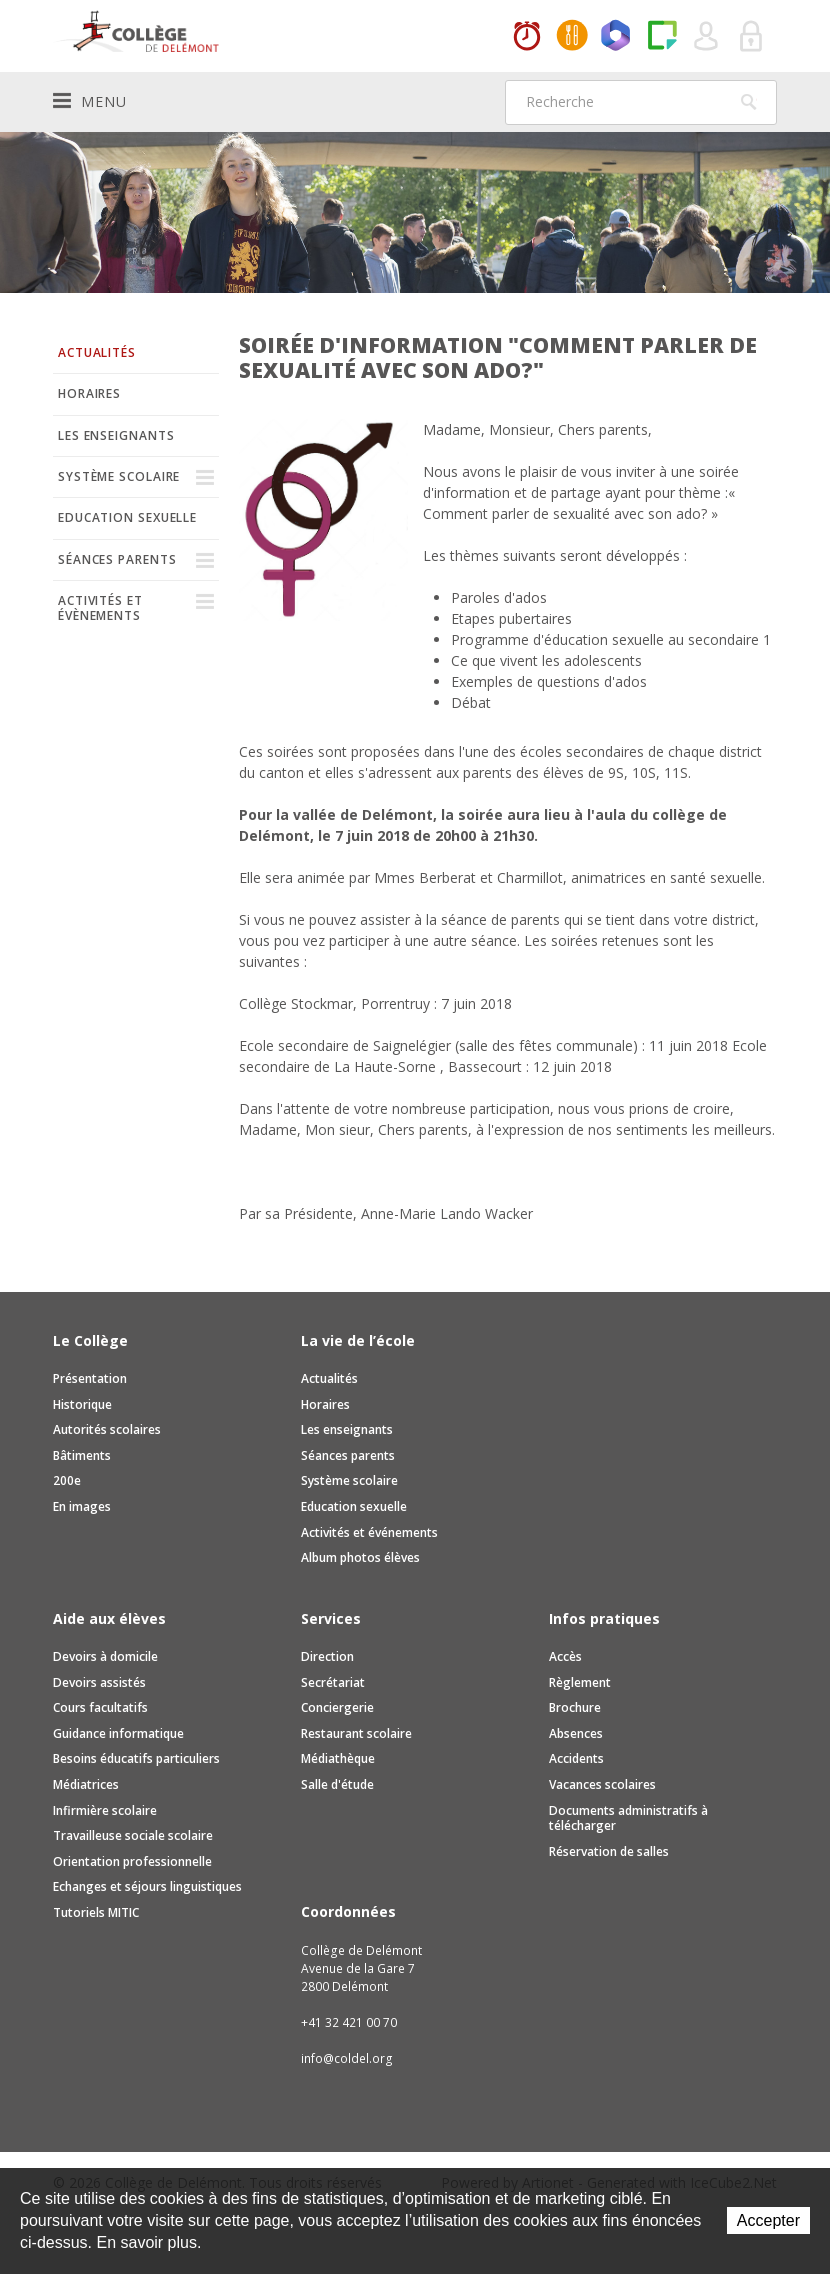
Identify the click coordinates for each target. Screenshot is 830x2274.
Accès (565, 1656)
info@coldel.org (347, 2058)
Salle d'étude (337, 1784)
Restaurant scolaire (356, 1733)
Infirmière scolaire (105, 1810)
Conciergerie (337, 1707)
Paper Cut (662, 37)
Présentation (90, 1378)
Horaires (527, 37)
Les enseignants (116, 435)
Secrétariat (333, 1682)
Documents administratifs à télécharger (628, 1818)
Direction (327, 1656)
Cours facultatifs (100, 1707)
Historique (82, 1404)
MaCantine (572, 37)
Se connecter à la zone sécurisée (752, 37)
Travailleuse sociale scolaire (133, 1835)
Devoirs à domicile (105, 1656)
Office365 (617, 37)
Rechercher (749, 102)
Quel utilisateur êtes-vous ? (707, 37)
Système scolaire (119, 476)
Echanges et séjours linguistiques (147, 1886)
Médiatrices (86, 1784)
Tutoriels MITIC (96, 1912)
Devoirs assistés (99, 1682)
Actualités (97, 352)
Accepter (768, 2220)
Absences (576, 1733)
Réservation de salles (609, 1851)
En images (82, 1506)
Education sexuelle (127, 517)
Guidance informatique (118, 1733)
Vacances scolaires (602, 1784)
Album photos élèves (360, 1557)
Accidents (576, 1758)
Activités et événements (369, 1532)
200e (67, 1480)
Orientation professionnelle (132, 1861)
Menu (90, 101)
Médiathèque (338, 1758)
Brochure (575, 1707)
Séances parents (117, 559)
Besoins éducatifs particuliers (136, 1758)
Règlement (580, 1682)
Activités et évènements (100, 607)
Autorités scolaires (107, 1429)
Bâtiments (82, 1455)
